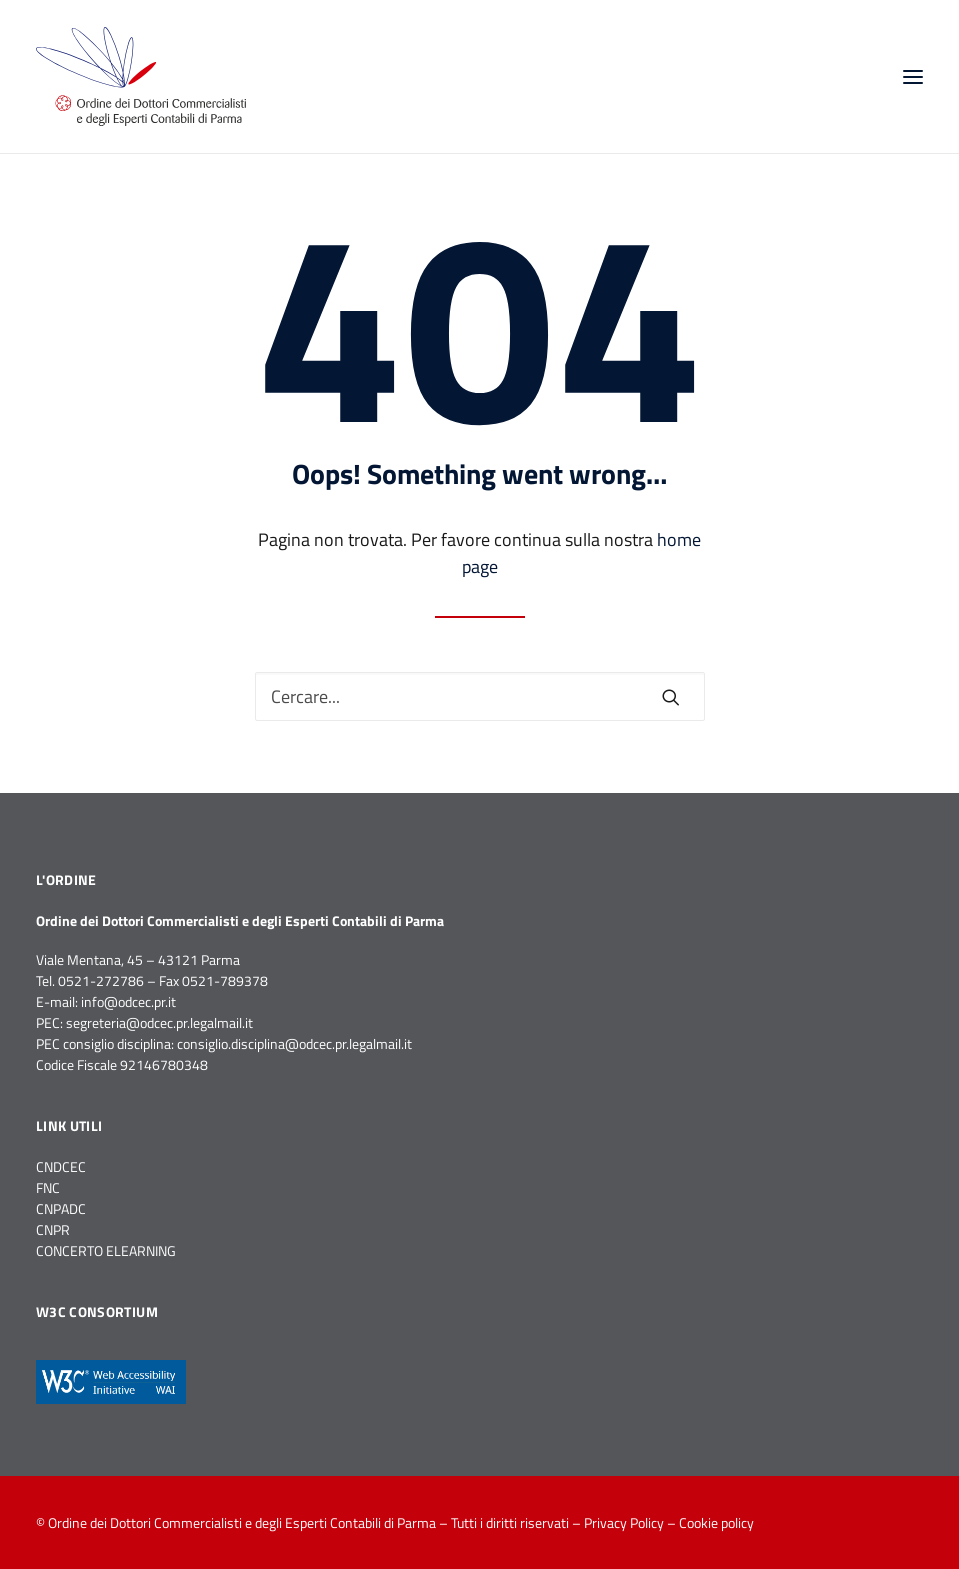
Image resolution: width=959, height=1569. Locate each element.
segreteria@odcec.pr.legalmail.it (159, 1022)
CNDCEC (61, 1166)
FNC (48, 1187)
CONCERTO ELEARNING (106, 1250)
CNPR (53, 1229)
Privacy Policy (624, 1522)
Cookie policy (716, 1522)
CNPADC (61, 1208)
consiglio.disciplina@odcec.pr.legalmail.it (294, 1043)
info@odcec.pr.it (128, 1001)
